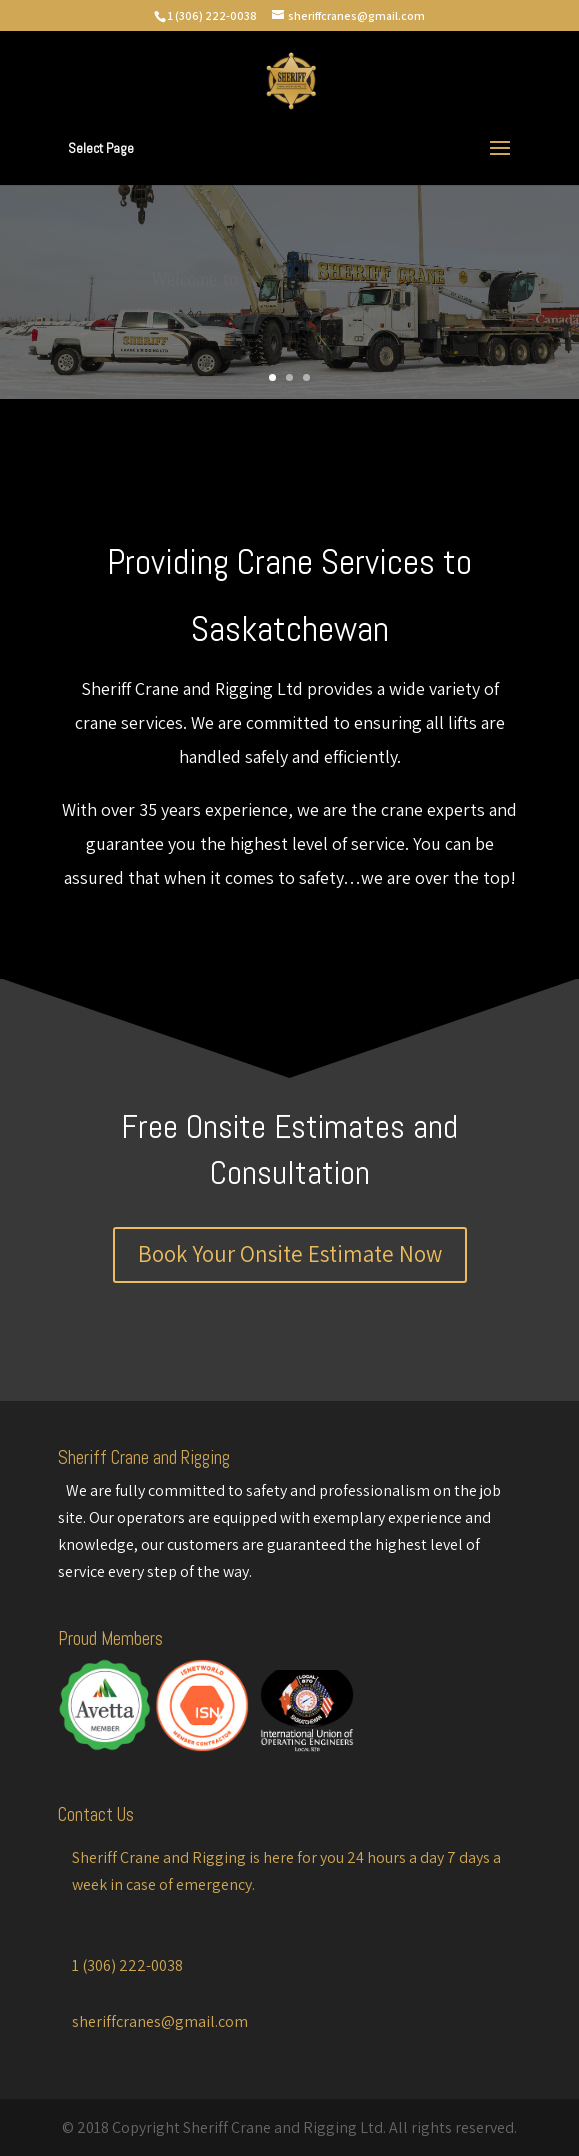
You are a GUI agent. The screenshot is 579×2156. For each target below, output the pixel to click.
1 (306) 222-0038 (212, 15)
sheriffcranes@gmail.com (160, 2021)
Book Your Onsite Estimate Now (290, 1254)
